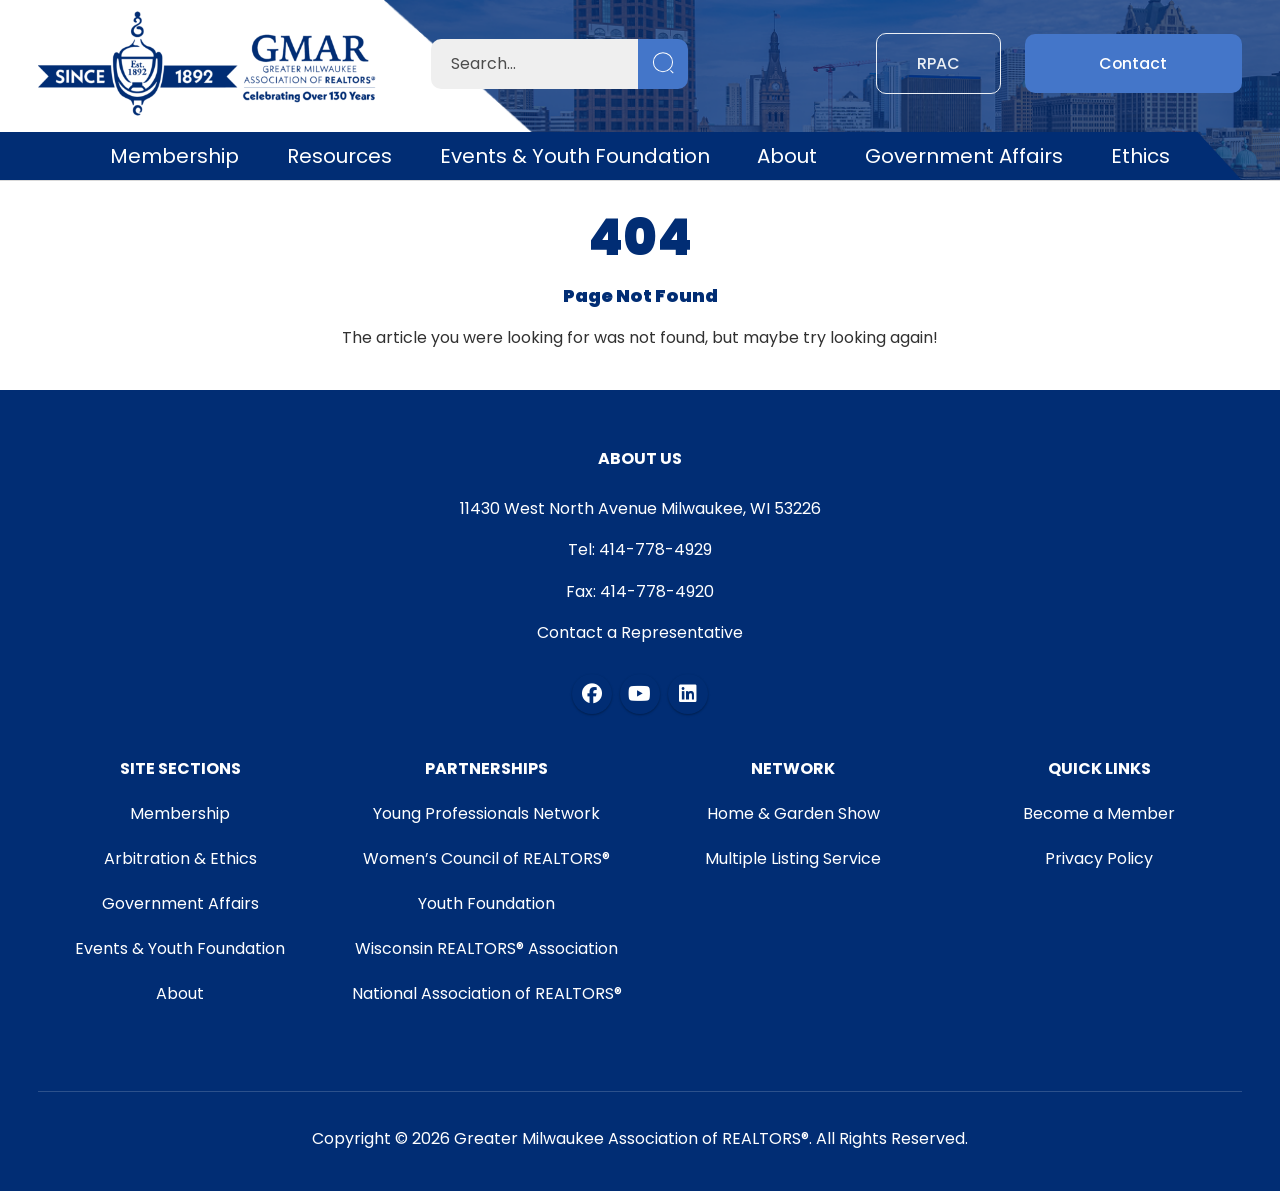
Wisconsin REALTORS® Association (486, 948)
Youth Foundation (486, 903)
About (787, 156)
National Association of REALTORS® (487, 993)
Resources (339, 156)
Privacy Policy (1100, 858)
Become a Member (1100, 813)
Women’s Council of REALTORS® (486, 858)
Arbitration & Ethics (179, 858)
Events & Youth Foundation (575, 156)
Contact (1133, 63)
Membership (174, 156)
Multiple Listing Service (793, 858)
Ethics (1140, 156)
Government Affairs (964, 156)
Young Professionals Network (486, 813)
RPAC (938, 63)
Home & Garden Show (793, 813)
